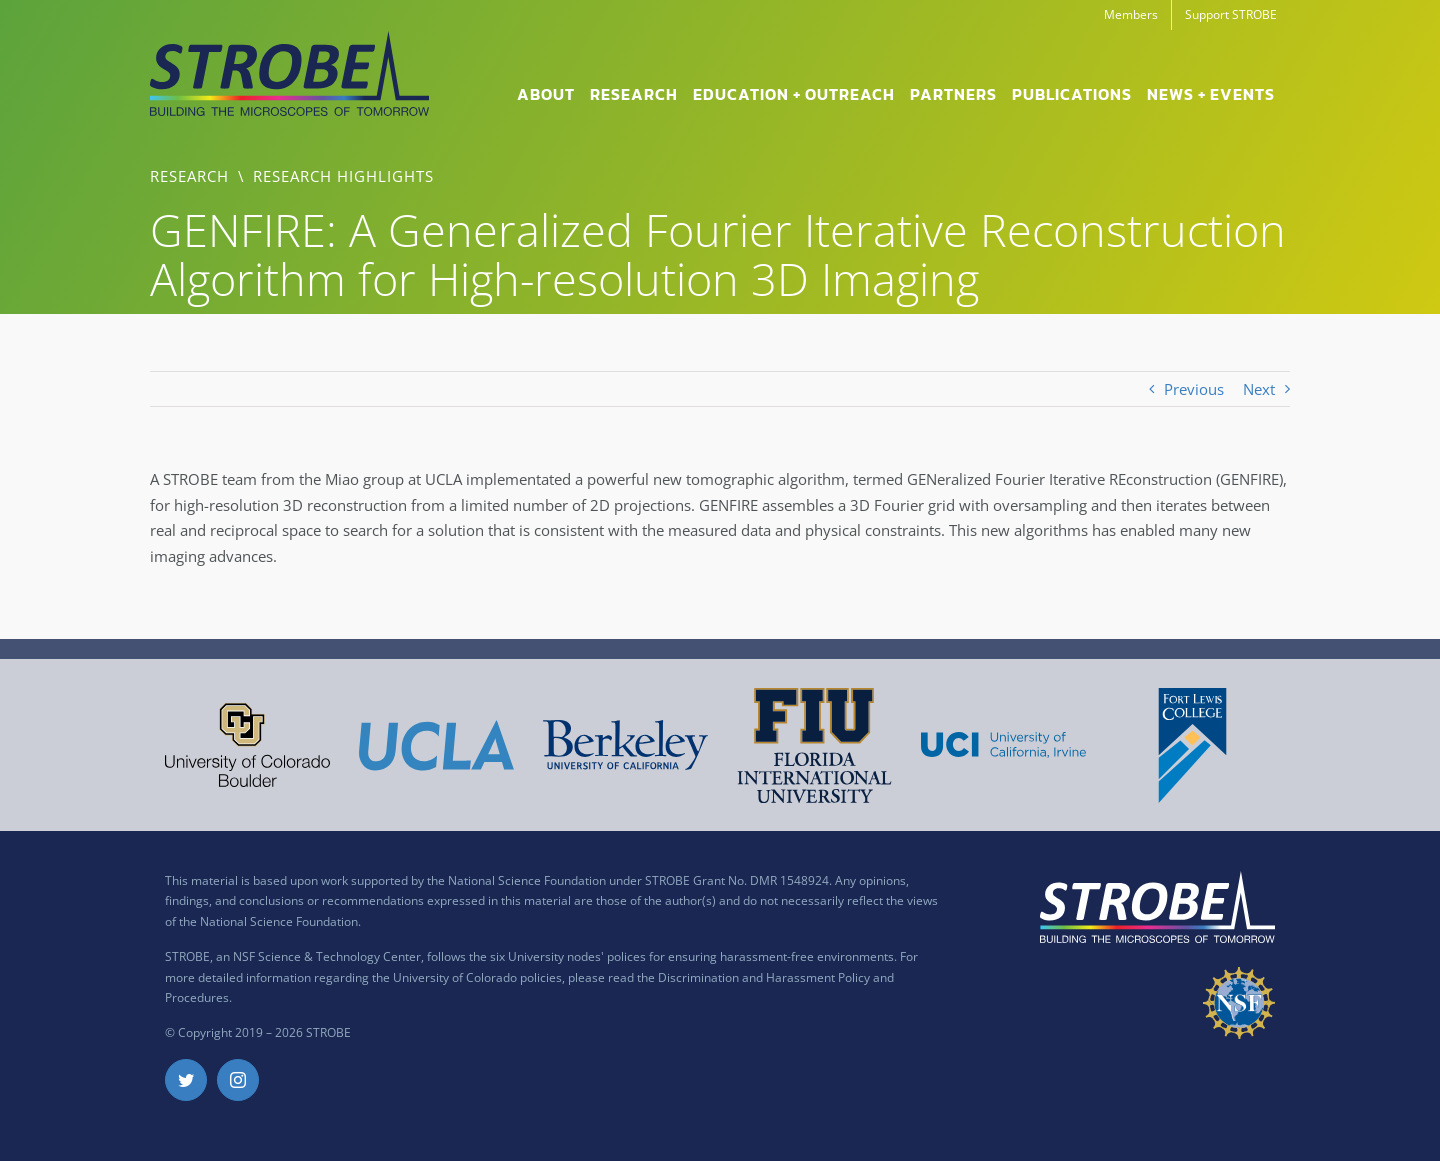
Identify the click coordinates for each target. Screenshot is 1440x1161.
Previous (1194, 389)
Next (1259, 389)
